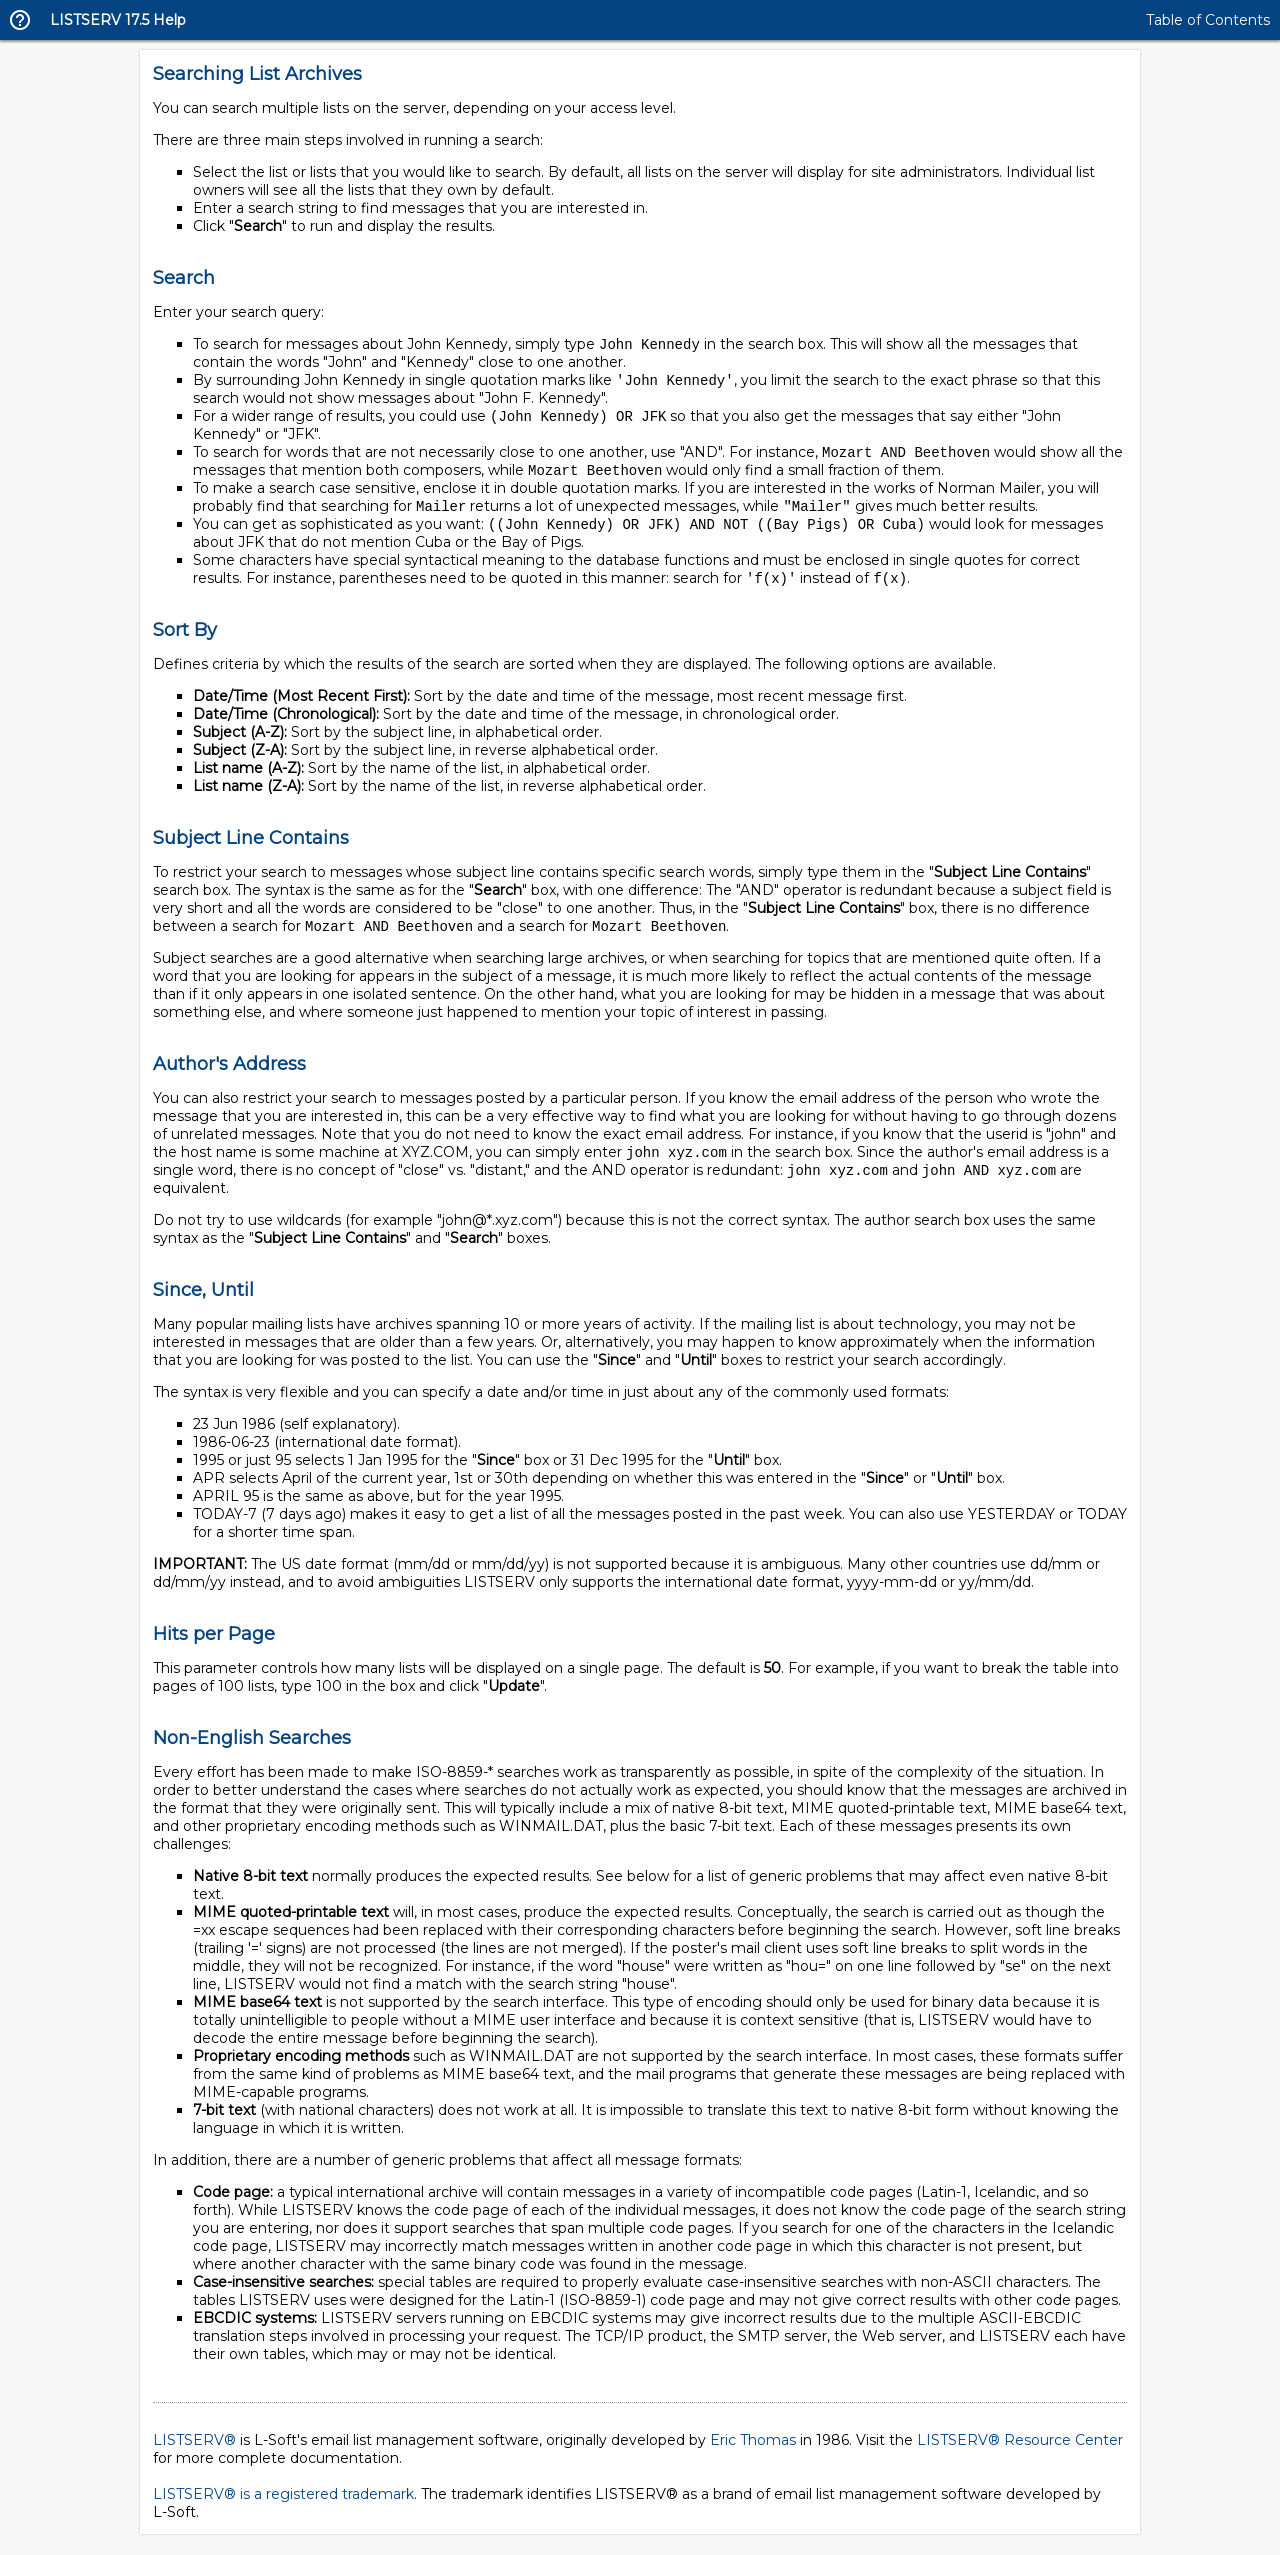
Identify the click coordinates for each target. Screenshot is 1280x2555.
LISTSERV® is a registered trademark (283, 2505)
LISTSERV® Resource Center (1020, 2451)
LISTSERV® (194, 2451)
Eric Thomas (753, 2451)
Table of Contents (1208, 20)
